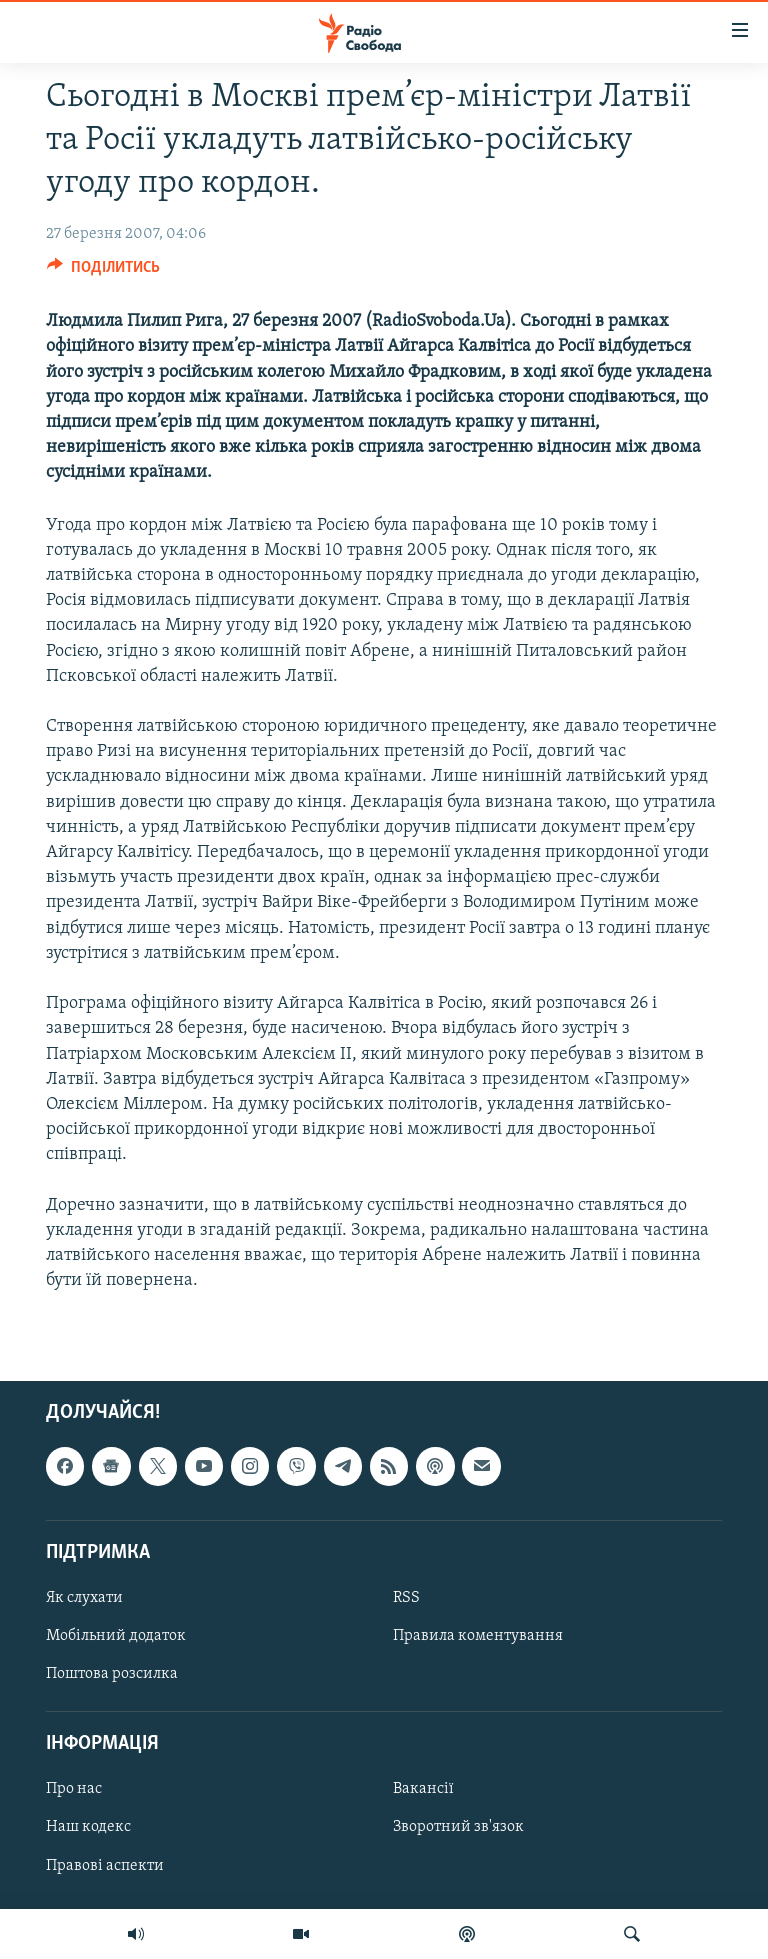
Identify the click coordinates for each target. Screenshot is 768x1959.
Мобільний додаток (116, 1636)
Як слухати (84, 1598)
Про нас (74, 1790)
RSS (406, 1598)
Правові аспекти (105, 1866)
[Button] (103, 272)
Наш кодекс (88, 1828)
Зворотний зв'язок (458, 1828)
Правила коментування (478, 1636)
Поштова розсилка (112, 1674)
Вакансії (423, 1790)
